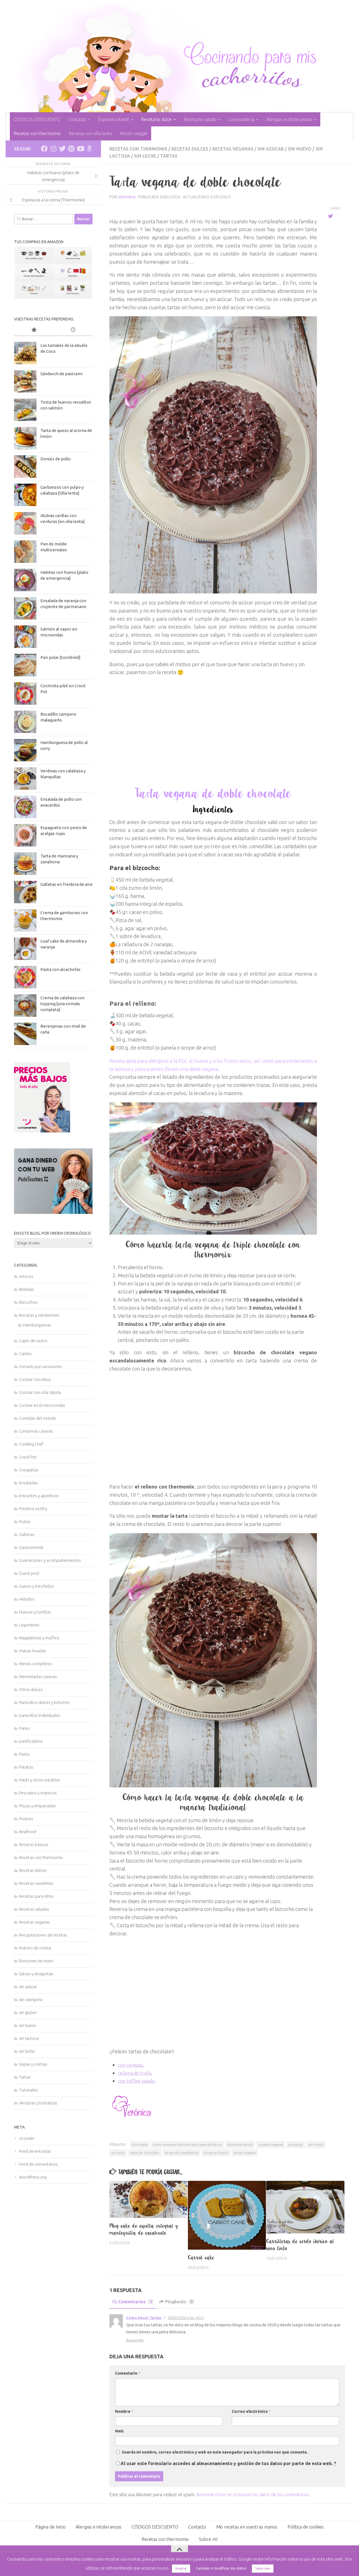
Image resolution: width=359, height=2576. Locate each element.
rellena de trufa (135, 2072)
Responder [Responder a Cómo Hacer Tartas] (135, 2339)
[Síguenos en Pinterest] (71, 148)
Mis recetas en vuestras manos (246, 2526)
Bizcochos (28, 1302)
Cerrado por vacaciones (40, 1366)
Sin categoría (30, 1999)
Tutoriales (28, 2090)
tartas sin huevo (216, 2152)
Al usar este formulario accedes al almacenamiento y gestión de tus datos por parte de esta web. (228, 2462)
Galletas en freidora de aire (66, 884)
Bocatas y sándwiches (39, 1315)
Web (119, 2430)
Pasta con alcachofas (60, 969)
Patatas (26, 1767)
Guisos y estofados (36, 1586)
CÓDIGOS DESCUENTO (37, 119)
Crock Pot (28, 1457)
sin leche (146, 155)
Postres (26, 1818)
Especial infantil (113, 119)
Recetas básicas (34, 1844)
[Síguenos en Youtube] (80, 148)
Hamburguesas (37, 1325)
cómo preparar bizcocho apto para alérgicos (187, 2144)
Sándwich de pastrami (61, 373)
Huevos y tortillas (35, 1612)
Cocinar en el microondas (42, 1405)
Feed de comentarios (38, 2164)
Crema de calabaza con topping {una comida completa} (62, 1003)
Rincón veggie (133, 133)
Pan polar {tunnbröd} (60, 657)
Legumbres (29, 1624)
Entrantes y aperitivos (39, 1495)
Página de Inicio (50, 2526)
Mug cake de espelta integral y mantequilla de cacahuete (143, 2229)
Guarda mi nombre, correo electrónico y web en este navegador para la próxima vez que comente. (215, 2451)
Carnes (25, 1353)
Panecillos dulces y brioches (44, 1702)
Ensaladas (28, 1482)
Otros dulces (31, 1689)
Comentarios (133, 2301)
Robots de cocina (35, 1947)
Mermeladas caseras (38, 1676)
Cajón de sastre (33, 1340)
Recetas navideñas (36, 1883)
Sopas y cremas (33, 2064)
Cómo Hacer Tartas (144, 2317)
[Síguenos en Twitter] (62, 148)
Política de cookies (305, 2526)
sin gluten (28, 2012)
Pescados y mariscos (38, 1792)
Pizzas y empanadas (37, 1805)
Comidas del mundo (37, 1418)
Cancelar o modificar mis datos (221, 2568)
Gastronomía (31, 1547)
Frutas (25, 1521)
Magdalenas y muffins (39, 1637)
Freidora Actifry (33, 1508)
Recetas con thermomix (37, 133)
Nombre (124, 2411)
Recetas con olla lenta (90, 133)
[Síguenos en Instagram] (53, 148)
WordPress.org (33, 2177)
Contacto (77, 119)
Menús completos (35, 1663)
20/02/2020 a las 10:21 (186, 2317)
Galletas (26, 1534)
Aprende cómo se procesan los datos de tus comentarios (252, 2494)
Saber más (262, 2568)
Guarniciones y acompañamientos (50, 1560)
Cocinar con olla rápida (40, 1392)
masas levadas (32, 1650)
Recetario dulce (156, 119)
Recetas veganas (238, 148)
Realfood (27, 1831)
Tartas (171, 155)
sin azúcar (277, 148)
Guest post (29, 1573)
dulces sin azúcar (240, 2144)
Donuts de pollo (55, 458)
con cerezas (131, 2064)
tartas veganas (245, 2152)
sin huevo (307, 148)
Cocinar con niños (35, 1379)
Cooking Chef (31, 1444)
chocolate (140, 2144)
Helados (26, 1599)
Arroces (26, 1276)
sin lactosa (29, 2038)
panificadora (30, 1741)
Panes (24, 1728)
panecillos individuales (39, 1715)
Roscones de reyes (36, 1960)
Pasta (24, 1754)
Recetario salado (200, 119)
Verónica (127, 196)
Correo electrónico (251, 2411)
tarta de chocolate (144, 2152)
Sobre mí (208, 2538)
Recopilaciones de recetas (43, 1935)
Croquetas (28, 1469)
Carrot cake (201, 2257)
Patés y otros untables (39, 1780)
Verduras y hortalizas (38, 2103)
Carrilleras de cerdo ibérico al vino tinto (300, 2244)
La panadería (241, 119)
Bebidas (26, 1289)
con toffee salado (137, 2080)
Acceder (26, 2138)
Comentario (127, 2372)
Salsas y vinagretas (36, 1973)
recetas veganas (270, 2144)
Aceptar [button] (181, 2568)
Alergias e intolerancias (289, 119)
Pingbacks (178, 2301)
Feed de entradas (35, 2151)
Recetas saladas (34, 1909)
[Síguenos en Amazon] (89, 148)
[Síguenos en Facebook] (44, 148)
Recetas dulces (193, 148)
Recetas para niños (36, 1896)
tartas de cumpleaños (181, 2152)
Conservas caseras (36, 1431)
